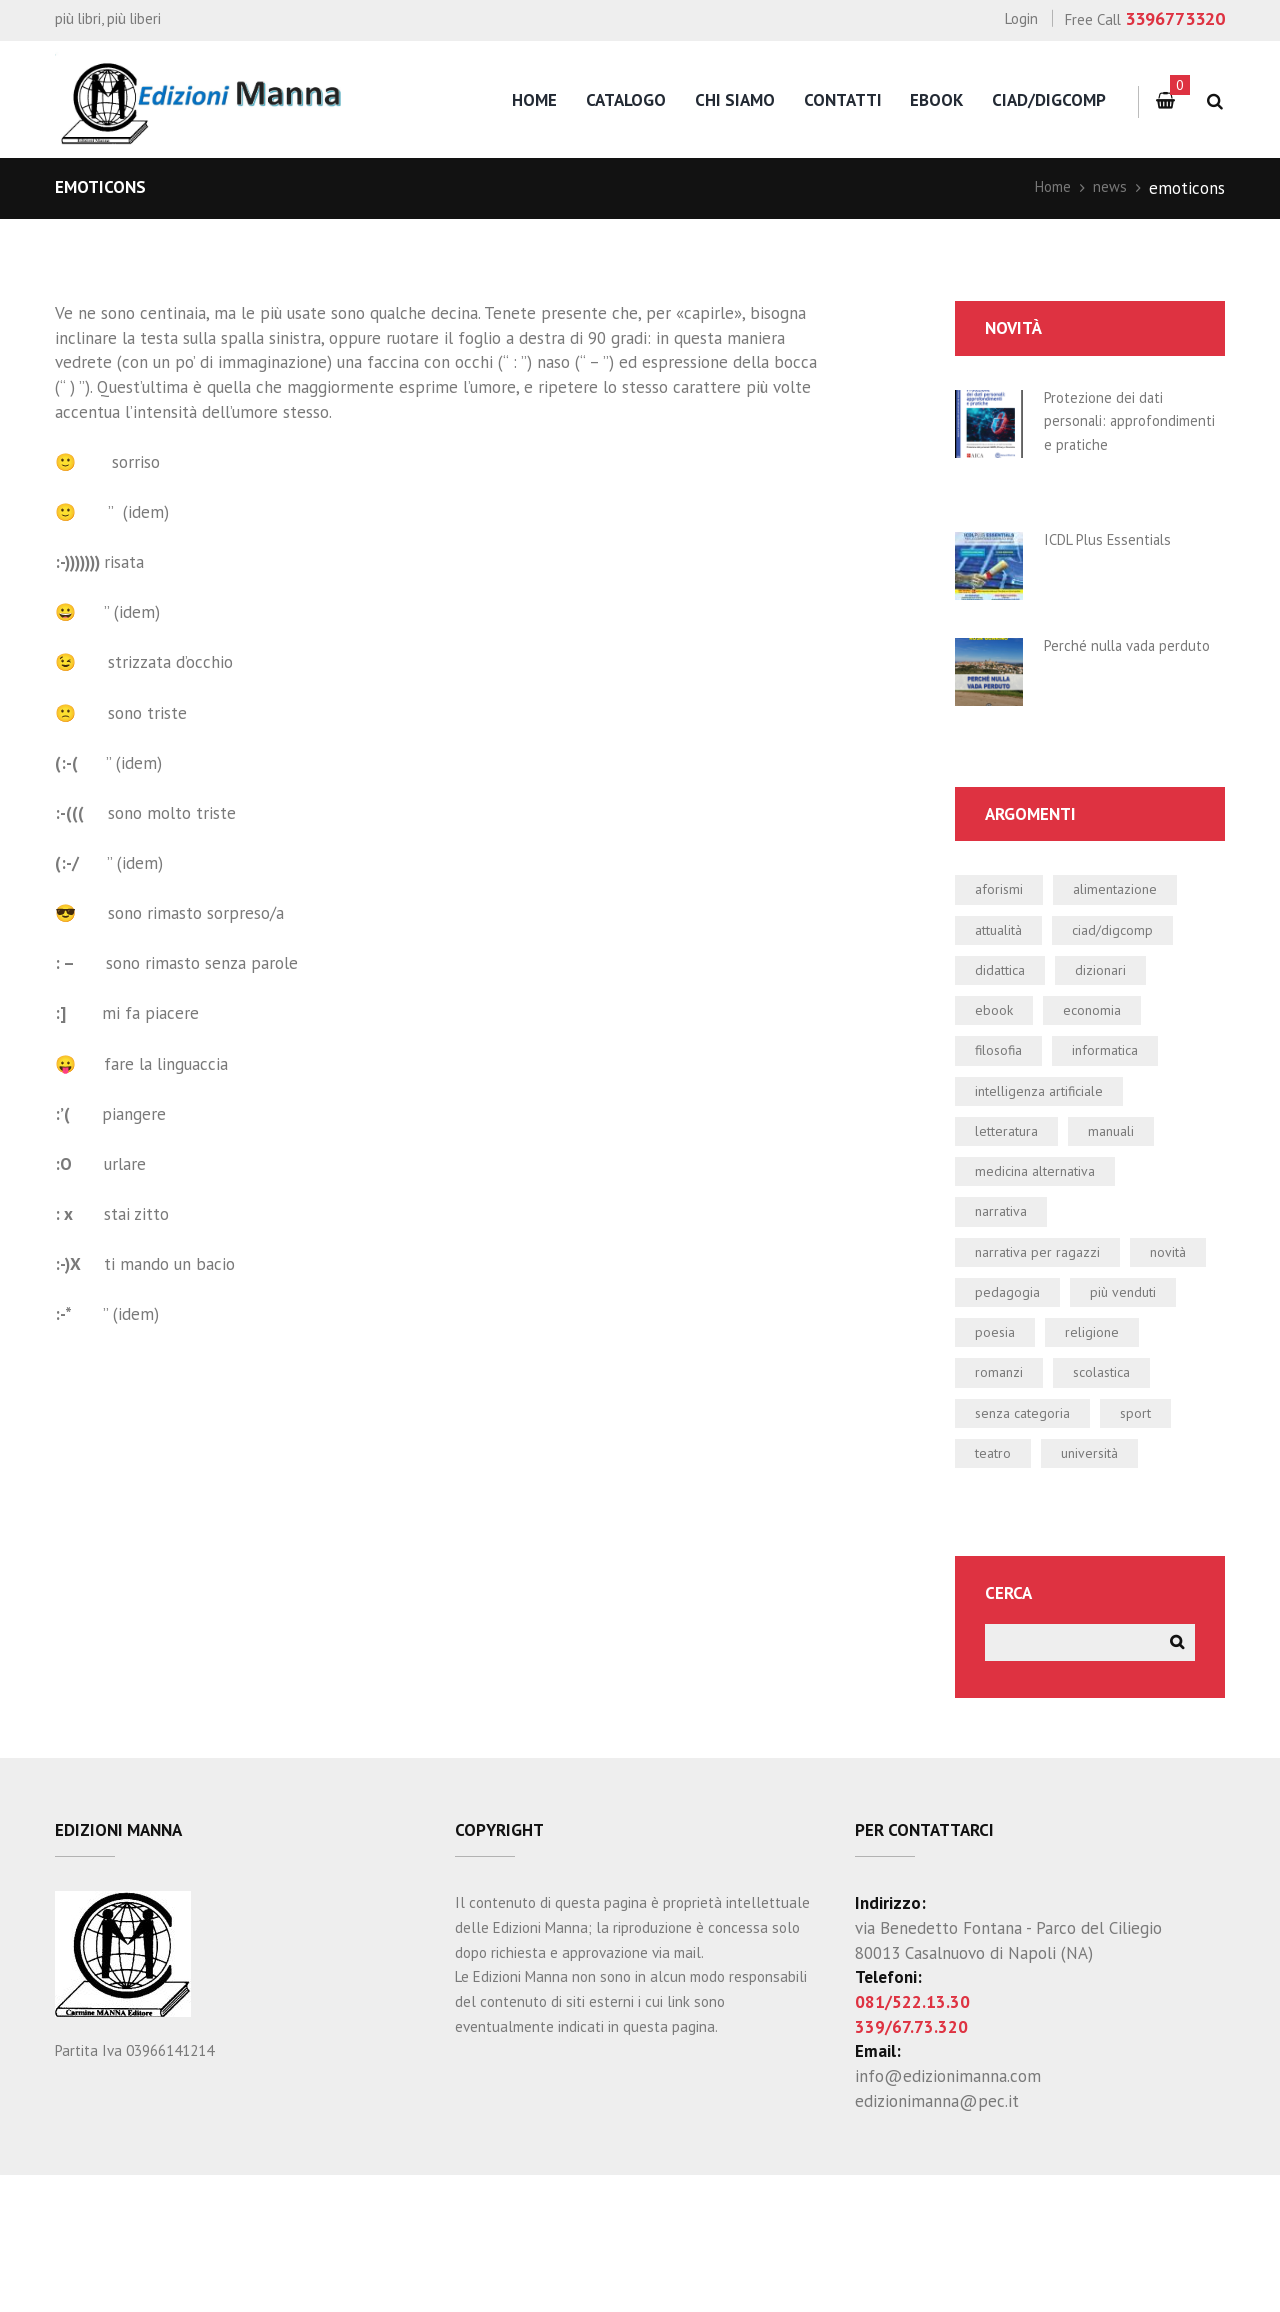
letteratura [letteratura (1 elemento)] (1015, 1190)
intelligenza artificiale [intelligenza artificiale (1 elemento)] (1055, 1146)
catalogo (626, 100)
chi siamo (735, 100)
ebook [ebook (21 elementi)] (998, 1059)
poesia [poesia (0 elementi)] (1129, 1408)
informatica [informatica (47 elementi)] (1123, 1103)
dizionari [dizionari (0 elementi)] (1119, 1016)
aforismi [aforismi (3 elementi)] (1004, 928)
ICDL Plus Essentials (1116, 563)
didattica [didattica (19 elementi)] (1007, 1016)
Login (1021, 18)
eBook (936, 100)
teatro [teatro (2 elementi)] (998, 1583)
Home (1045, 188)
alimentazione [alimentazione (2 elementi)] (1135, 928)
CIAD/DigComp (1049, 100)
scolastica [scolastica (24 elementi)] (1010, 1496)
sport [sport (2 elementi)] (1159, 1539)
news (1108, 188)
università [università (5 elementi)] (1106, 1583)
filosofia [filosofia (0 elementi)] (1003, 1103)
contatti (843, 100)
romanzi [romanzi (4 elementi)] (1118, 1452)
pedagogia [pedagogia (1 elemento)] (1107, 1365)
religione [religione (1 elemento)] (1007, 1452)
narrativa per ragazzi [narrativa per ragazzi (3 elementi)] (1050, 1321)
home (534, 100)
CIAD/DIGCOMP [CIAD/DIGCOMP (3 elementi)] (1136, 972)
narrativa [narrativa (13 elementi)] (1007, 1277)
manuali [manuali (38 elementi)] (1133, 1190)
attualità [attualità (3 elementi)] (1006, 972)
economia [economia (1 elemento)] (1106, 1059)
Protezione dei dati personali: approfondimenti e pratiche (1113, 432)
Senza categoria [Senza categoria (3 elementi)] (1032, 1539)
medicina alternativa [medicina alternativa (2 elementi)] (1049, 1234)
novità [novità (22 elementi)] (997, 1365)
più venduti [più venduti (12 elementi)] (1015, 1408)
